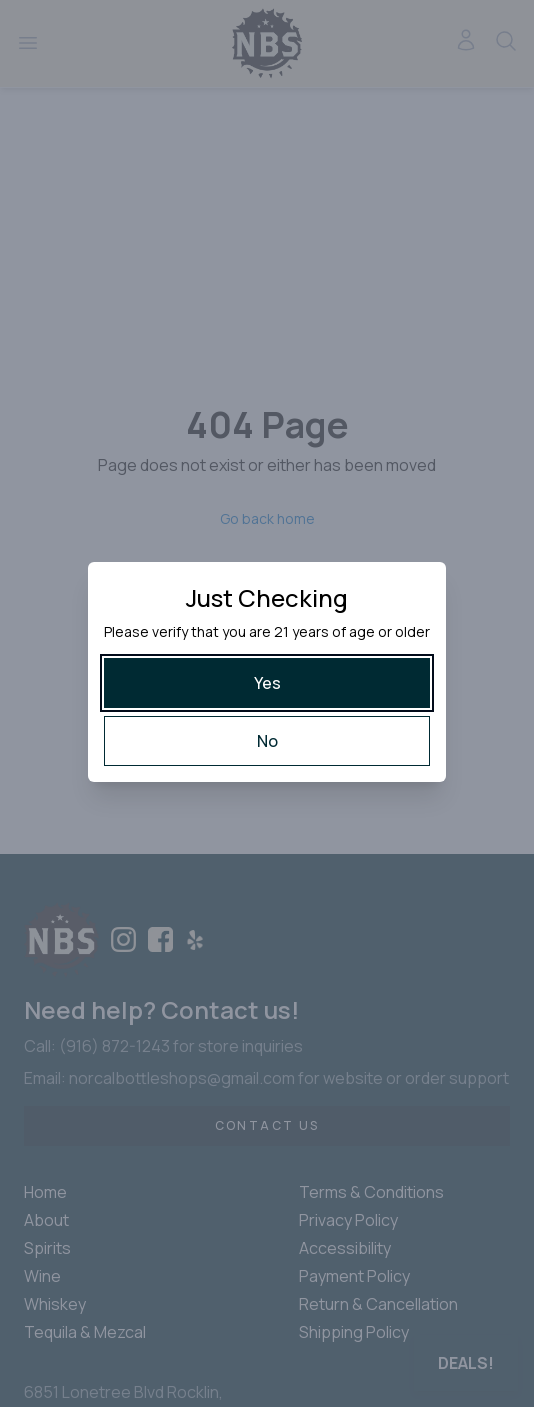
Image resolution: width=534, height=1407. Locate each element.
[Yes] (267, 683)
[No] (267, 741)
